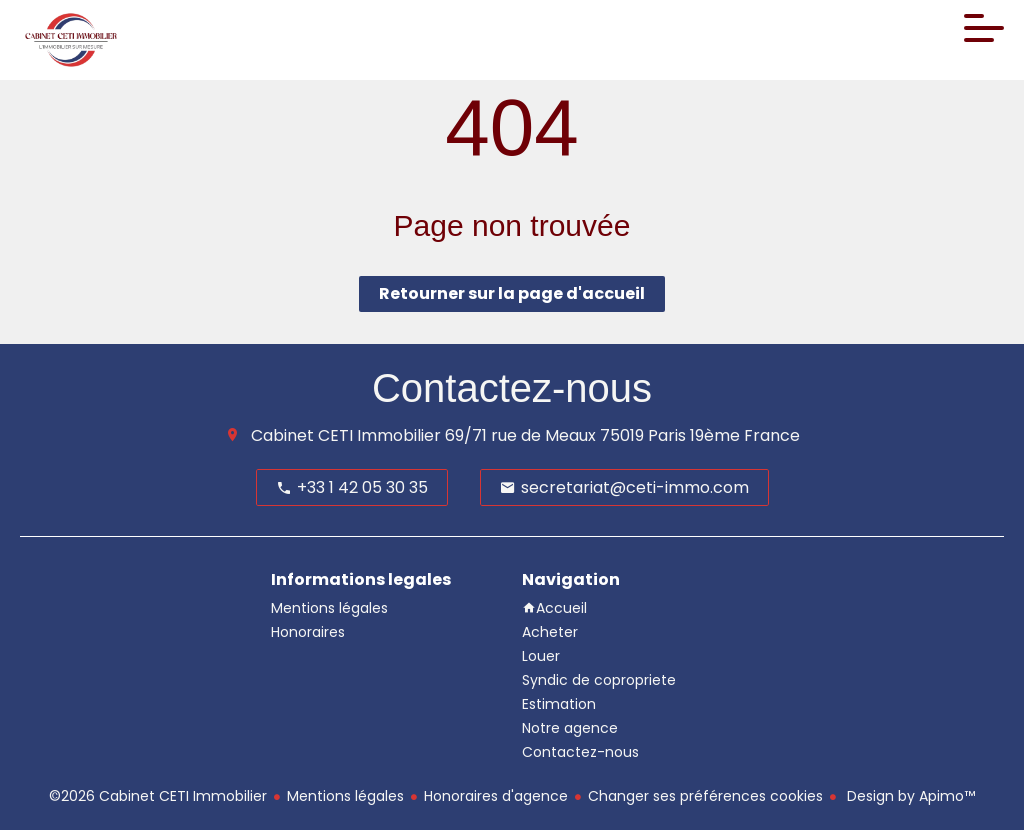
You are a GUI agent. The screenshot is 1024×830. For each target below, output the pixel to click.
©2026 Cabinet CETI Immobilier (158, 796)
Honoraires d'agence (496, 796)
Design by (909, 796)
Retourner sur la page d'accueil (512, 293)
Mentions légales (345, 796)
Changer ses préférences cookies (705, 796)
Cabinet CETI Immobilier (346, 435)
